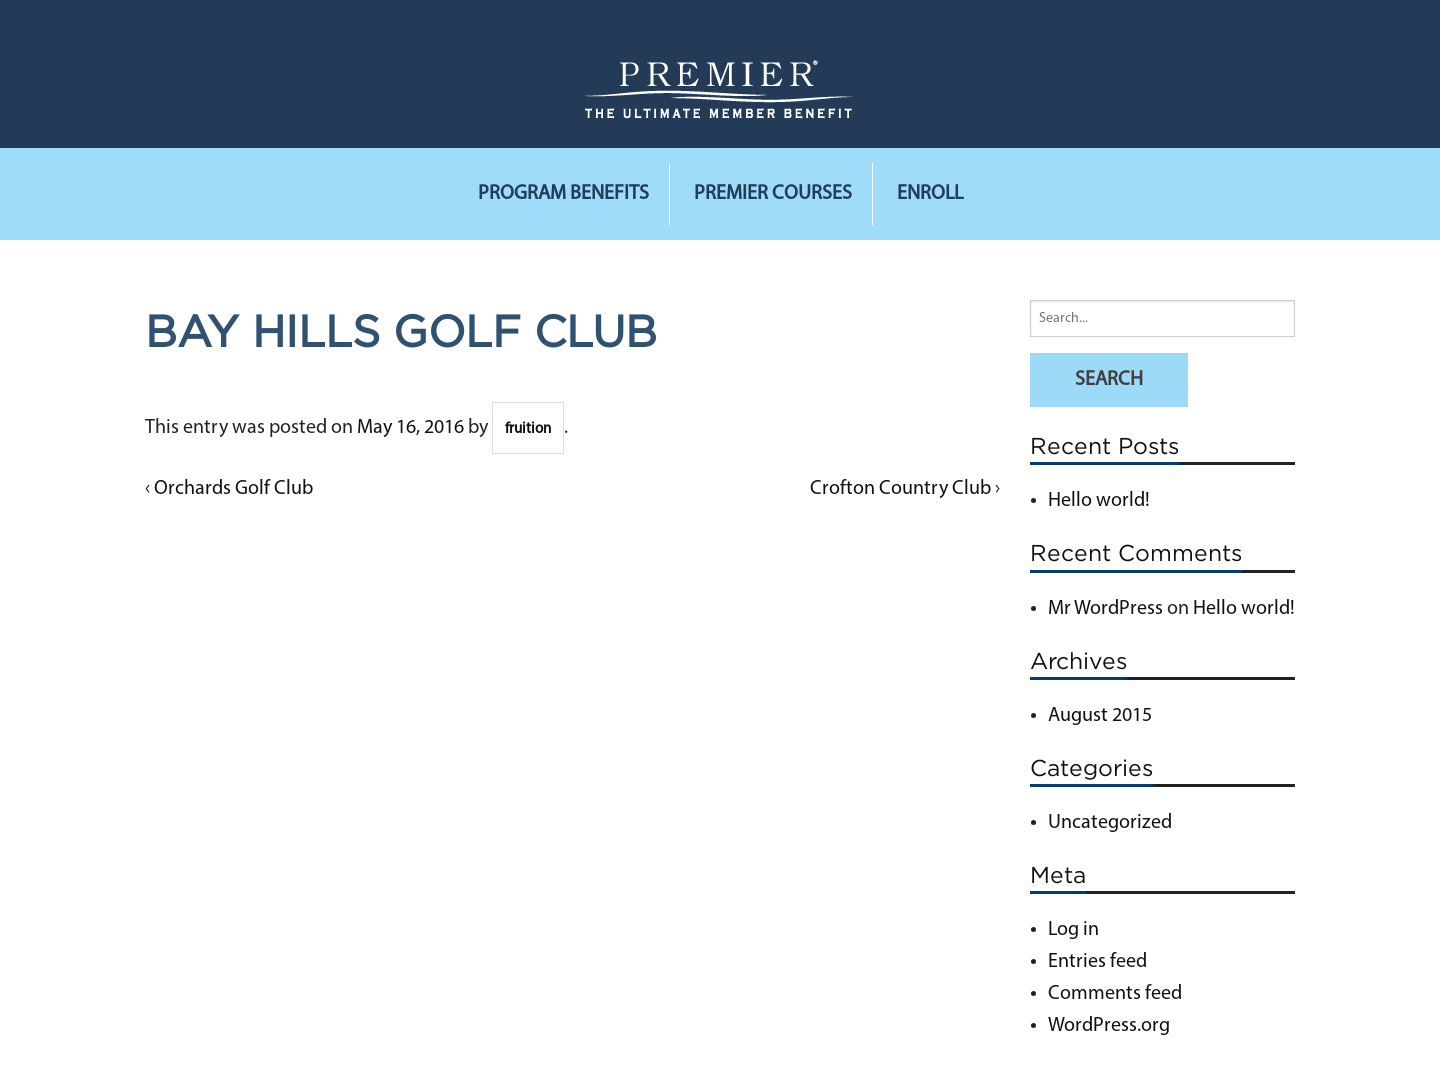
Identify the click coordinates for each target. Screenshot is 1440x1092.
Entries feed (1097, 962)
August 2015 (1100, 716)
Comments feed (1115, 994)
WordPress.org (1109, 1026)
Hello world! (1099, 501)
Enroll (930, 194)
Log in (1073, 930)
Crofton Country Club (900, 489)
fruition (528, 429)
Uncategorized (1110, 823)
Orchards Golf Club (233, 489)
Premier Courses (773, 194)
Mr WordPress (1105, 609)
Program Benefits (563, 194)
